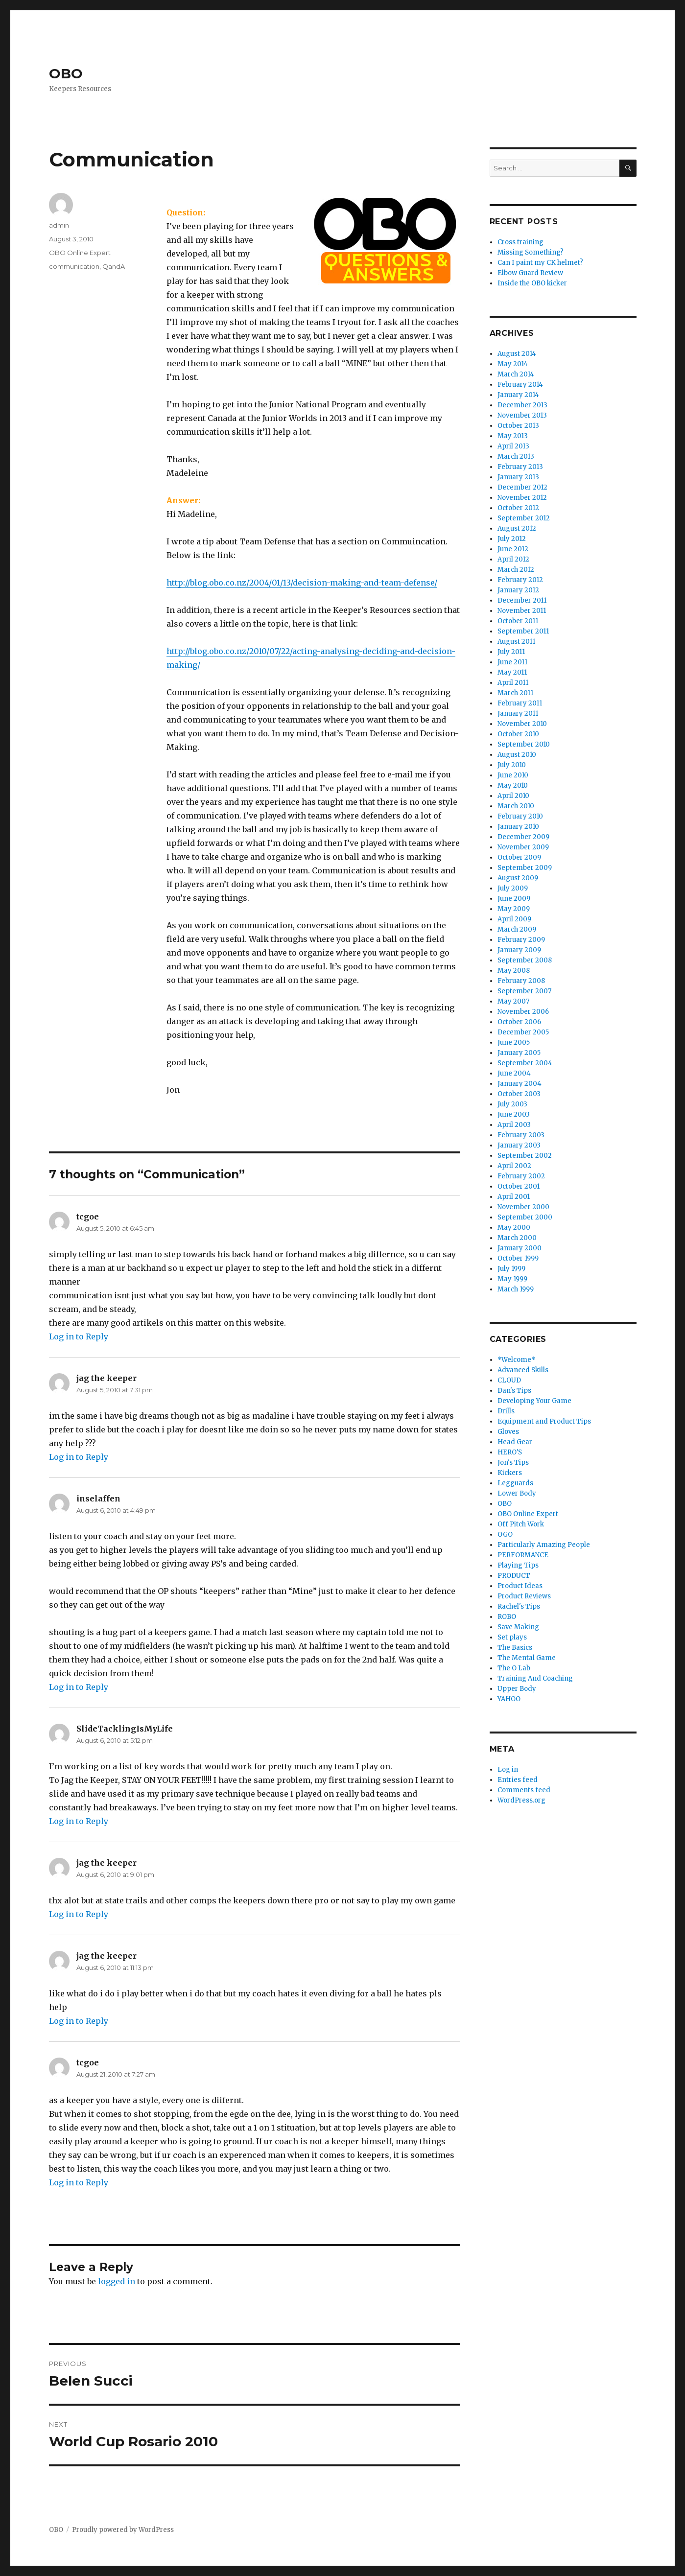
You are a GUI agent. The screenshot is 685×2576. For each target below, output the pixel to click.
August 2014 (516, 354)
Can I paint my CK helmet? (540, 262)
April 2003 (514, 1125)
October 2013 (518, 426)
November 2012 (522, 497)
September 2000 (524, 1217)
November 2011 (521, 611)
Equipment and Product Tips (544, 1421)
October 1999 (518, 1258)
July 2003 (512, 1104)
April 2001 (513, 1197)
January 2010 (518, 826)
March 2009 (516, 929)
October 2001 (518, 1186)
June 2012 (512, 549)
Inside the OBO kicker (532, 283)
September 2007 (524, 991)
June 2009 (513, 898)
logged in (116, 2281)
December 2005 (523, 1032)
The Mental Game (526, 1658)
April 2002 (514, 1166)
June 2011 (512, 662)
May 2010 (512, 785)
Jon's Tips (513, 1462)
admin (59, 225)
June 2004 (514, 1073)
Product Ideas (520, 1586)
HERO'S (509, 1452)
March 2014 (515, 374)
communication (74, 266)
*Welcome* (516, 1360)
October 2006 (519, 1022)
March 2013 (515, 456)
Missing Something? (530, 252)
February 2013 (520, 467)
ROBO (506, 1617)
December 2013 (522, 405)
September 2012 (523, 518)
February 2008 (521, 981)
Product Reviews (524, 1596)
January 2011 (517, 713)
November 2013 (522, 415)
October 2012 (518, 508)
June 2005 (513, 1042)
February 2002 (521, 1176)
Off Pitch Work (520, 1524)
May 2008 (513, 970)
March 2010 (515, 806)
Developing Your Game (534, 1401)
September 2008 (524, 960)
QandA (113, 266)
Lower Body (516, 1493)
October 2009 (519, 857)
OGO (505, 1534)
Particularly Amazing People (543, 1545)
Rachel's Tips (518, 1606)
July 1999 (511, 1269)
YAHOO (508, 1699)
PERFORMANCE (522, 1555)
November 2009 (523, 847)
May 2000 (513, 1227)
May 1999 (512, 1279)
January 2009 (519, 950)
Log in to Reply (78, 1336)
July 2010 (511, 765)
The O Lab (513, 1668)
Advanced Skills (522, 1370)
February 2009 (521, 940)
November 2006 (523, 1011)
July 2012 (511, 539)
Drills (506, 1411)
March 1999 (515, 1289)
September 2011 (523, 631)
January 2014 (518, 395)
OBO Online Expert (80, 253)
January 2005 (519, 1053)
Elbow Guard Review (530, 273)
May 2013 (512, 436)
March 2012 (515, 569)
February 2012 (520, 580)
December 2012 (522, 487)
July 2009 (512, 888)
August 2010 (516, 754)
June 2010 (512, 775)
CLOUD (509, 1380)
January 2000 (519, 1248)
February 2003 (520, 1135)
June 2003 (513, 1114)
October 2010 (518, 734)
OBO (66, 73)
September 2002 (524, 1155)
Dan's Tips (514, 1390)
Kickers (509, 1473)
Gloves (508, 1432)
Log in (507, 1769)
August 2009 (517, 878)
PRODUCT (513, 1575)
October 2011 (517, 621)
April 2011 (512, 683)
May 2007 (513, 1001)
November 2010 (522, 724)
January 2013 (518, 477)
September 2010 (523, 744)
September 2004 (524, 1063)
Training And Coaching (535, 1678)
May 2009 (513, 909)
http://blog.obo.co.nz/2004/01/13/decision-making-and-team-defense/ (301, 582)
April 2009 (514, 919)
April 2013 (513, 446)
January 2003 (519, 1145)
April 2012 (513, 559)
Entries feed (517, 1780)
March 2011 (515, 693)
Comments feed (523, 1790)
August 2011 (516, 641)
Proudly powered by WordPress (123, 2530)
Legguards (515, 1483)
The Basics (514, 1647)
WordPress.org (521, 1800)
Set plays (512, 1637)
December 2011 (521, 600)
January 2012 (518, 590)
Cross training (520, 242)
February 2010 (520, 816)
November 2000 (523, 1207)
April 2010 (513, 796)
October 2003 (519, 1094)
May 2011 (512, 672)
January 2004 (519, 1083)
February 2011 (519, 703)
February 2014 (520, 384)
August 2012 (516, 528)
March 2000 (517, 1238)
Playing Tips (518, 1565)
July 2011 (511, 652)
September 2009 (524, 868)
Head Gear (514, 1442)
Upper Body (516, 1689)
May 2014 (512, 364)
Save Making (518, 1627)
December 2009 (523, 837)
